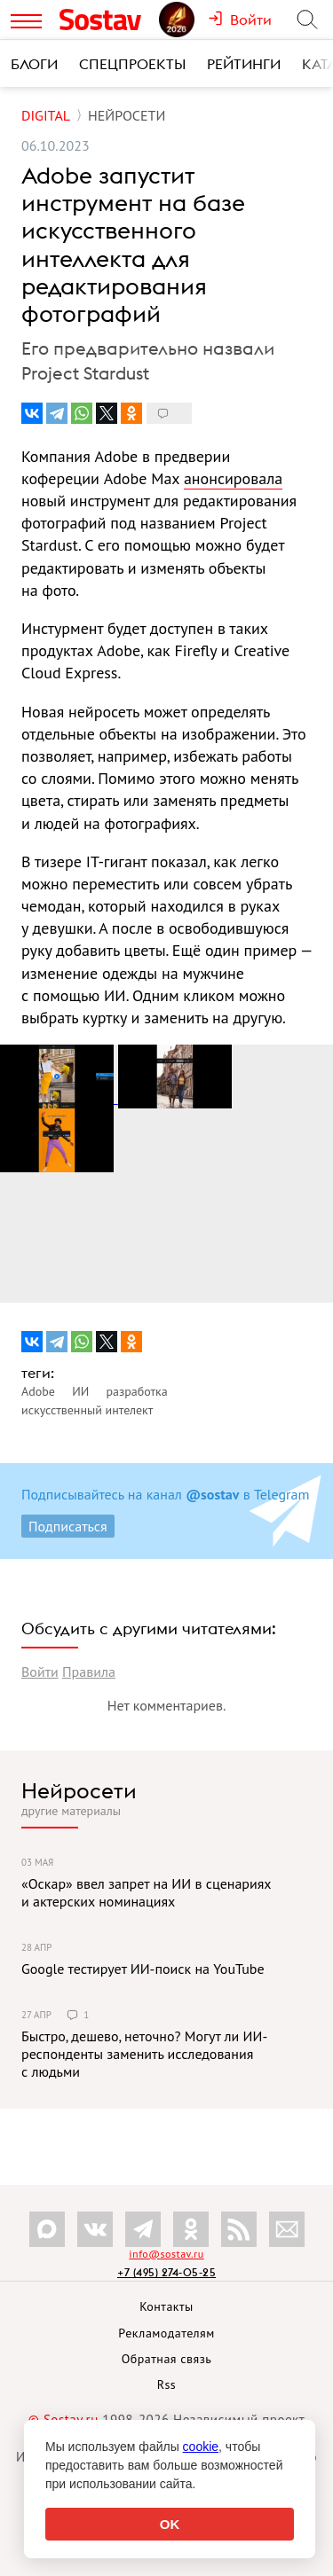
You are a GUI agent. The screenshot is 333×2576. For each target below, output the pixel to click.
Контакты (166, 2306)
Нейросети (79, 1790)
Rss (166, 2384)
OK (170, 2524)
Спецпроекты (132, 64)
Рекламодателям (166, 2333)
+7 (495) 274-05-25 (166, 2272)
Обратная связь (167, 2359)
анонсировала (233, 478)
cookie (200, 2446)
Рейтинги (244, 64)
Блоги (34, 64)
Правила (88, 1671)
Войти (40, 1671)
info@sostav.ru (166, 2253)
